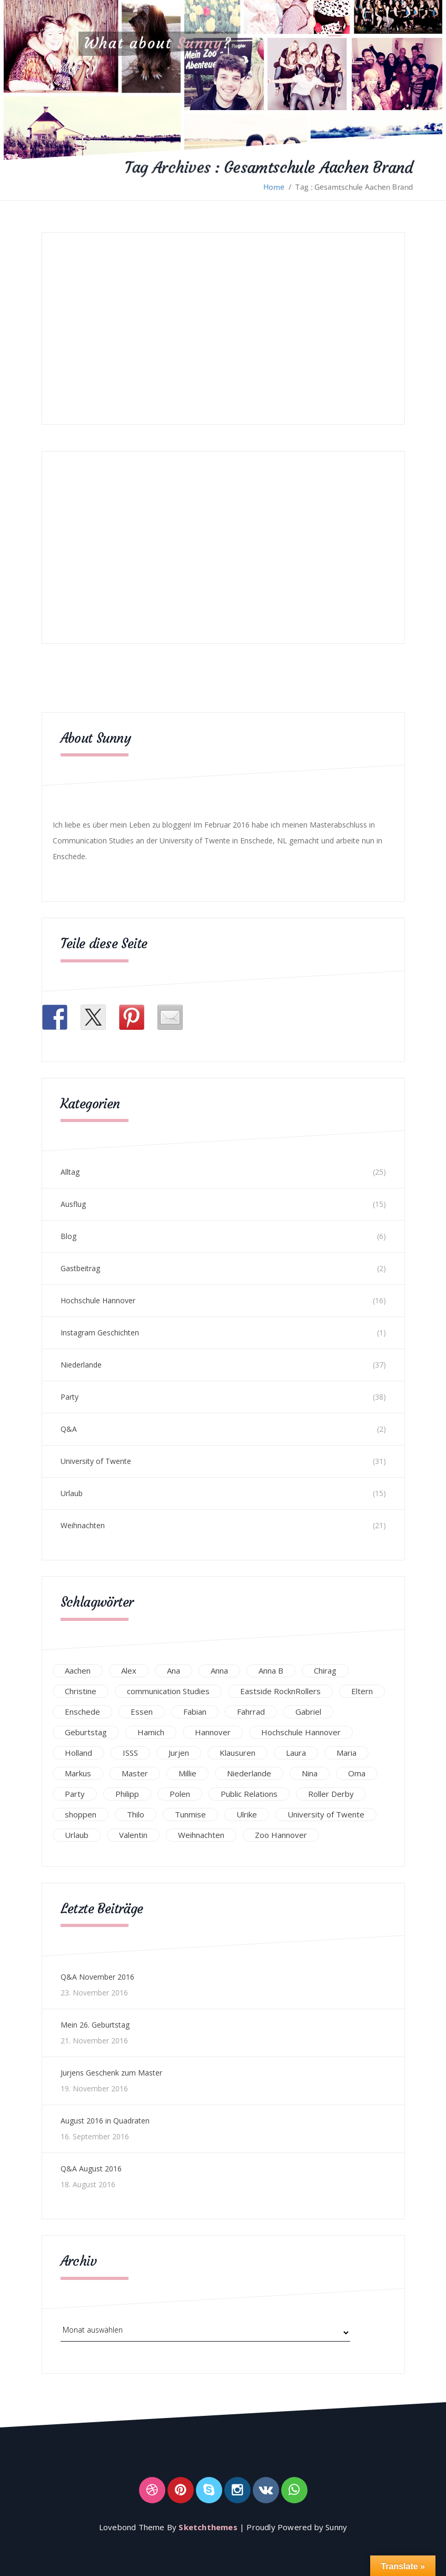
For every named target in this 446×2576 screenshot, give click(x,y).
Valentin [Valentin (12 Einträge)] (133, 1835)
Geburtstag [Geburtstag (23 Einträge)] (86, 1732)
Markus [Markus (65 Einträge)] (78, 1773)
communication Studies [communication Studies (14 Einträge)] (168, 1691)
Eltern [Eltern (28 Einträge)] (362, 1691)
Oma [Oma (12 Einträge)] (356, 1773)
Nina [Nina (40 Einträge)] (310, 1773)
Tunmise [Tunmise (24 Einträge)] (190, 1814)
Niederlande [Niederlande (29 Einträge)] (249, 1773)
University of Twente (96, 1461)
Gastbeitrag (80, 1268)
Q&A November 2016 (97, 1977)
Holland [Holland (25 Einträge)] (78, 1752)
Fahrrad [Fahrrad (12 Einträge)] (251, 1711)
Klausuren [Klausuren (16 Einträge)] (237, 1752)
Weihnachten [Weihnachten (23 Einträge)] (201, 1835)
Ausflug (73, 1204)
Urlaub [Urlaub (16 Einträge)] (76, 1835)
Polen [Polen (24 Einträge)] (180, 1793)
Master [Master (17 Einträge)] (135, 1773)
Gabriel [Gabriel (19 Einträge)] (308, 1711)
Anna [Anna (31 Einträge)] (219, 1670)
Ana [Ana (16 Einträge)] (173, 1670)
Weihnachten (83, 1525)
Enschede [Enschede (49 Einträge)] (82, 1711)
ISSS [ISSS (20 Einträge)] (130, 1752)
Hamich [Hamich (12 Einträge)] (150, 1732)
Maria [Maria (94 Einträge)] (346, 1752)
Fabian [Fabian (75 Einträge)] (194, 1711)
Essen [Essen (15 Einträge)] (142, 1711)
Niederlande (81, 1365)
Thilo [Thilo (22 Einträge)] (135, 1814)
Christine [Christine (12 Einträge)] (80, 1691)
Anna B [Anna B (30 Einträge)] (271, 1670)
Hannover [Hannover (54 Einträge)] (213, 1732)
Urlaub (72, 1493)
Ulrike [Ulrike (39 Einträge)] (246, 1814)
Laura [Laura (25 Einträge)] (296, 1752)
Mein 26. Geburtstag (95, 2025)
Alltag (70, 1172)
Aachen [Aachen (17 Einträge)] (78, 1670)
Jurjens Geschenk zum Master (111, 2073)
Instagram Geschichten (100, 1333)
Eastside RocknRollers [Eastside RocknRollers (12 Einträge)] (280, 1691)
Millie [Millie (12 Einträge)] (187, 1773)
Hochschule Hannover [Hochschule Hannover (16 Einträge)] (301, 1732)
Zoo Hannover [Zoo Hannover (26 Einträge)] (281, 1835)
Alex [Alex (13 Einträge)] (128, 1670)
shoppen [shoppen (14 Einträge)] (80, 1814)
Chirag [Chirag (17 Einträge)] (325, 1670)
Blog (68, 1236)
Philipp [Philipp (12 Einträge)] (127, 1793)
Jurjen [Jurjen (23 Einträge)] (179, 1752)
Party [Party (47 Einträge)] (75, 1793)
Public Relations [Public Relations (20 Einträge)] (249, 1793)
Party (69, 1397)
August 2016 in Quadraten (105, 2121)
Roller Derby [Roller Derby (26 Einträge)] (331, 1793)
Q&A (69, 1429)
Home (273, 187)
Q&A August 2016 (91, 2169)
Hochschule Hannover (98, 1300)
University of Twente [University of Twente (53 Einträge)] (326, 1814)
